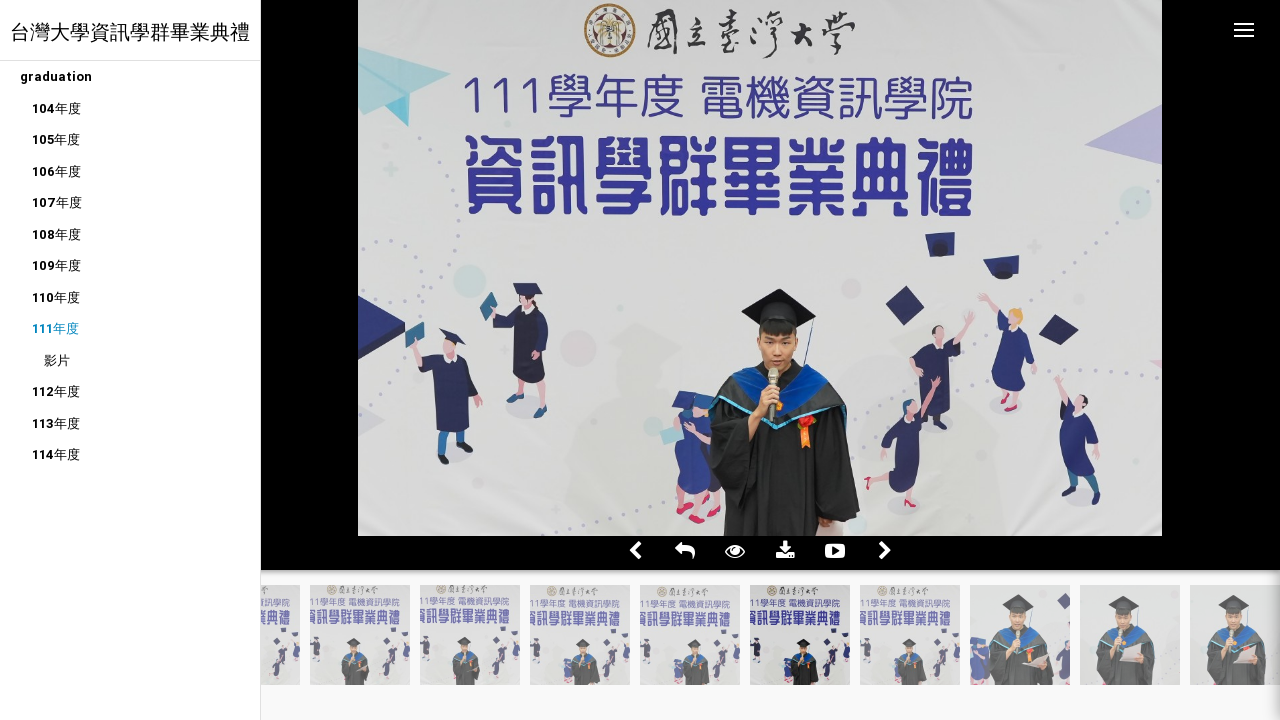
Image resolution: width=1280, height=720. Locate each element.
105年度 (56, 139)
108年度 (56, 234)
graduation (56, 76)
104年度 (56, 108)
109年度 (56, 265)
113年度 (56, 423)
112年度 (56, 391)
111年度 (55, 328)
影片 (57, 360)
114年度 (56, 454)
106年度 (56, 171)
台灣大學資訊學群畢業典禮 (130, 31)
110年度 (56, 297)
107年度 (57, 202)
